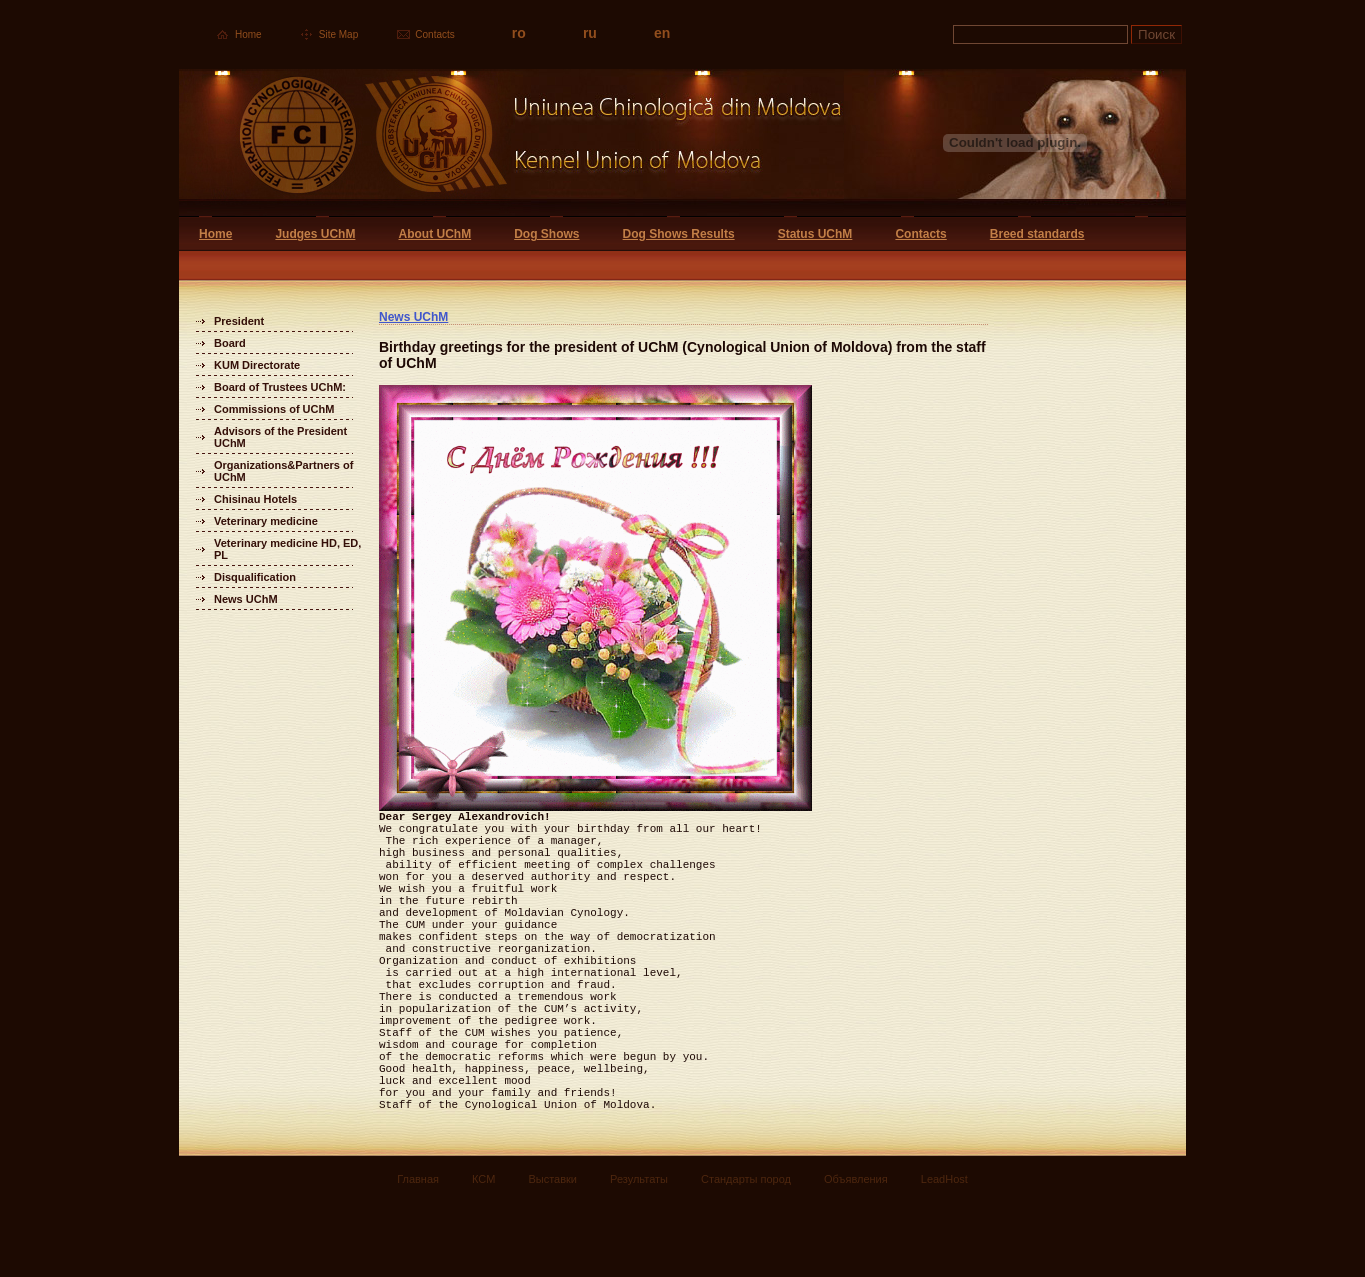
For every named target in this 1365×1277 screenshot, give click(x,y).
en (662, 33)
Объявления (856, 1254)
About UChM (434, 234)
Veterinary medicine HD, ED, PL (287, 549)
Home (248, 34)
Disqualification (255, 577)
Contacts (434, 34)
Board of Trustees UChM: (280, 387)
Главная (418, 1254)
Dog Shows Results (679, 234)
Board (230, 343)
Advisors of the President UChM (280, 437)
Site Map (338, 34)
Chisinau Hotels (255, 499)
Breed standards (1037, 234)
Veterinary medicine (266, 521)
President (239, 321)
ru (590, 33)
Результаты (639, 1254)
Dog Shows (546, 234)
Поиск (1156, 34)
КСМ (483, 1254)
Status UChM (815, 234)
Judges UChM (315, 234)
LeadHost (944, 1254)
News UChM (246, 599)
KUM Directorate (257, 365)
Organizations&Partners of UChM (283, 471)
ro (519, 33)
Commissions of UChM (274, 409)
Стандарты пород (746, 1254)
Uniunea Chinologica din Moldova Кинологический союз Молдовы (511, 142)
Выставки (552, 1254)
